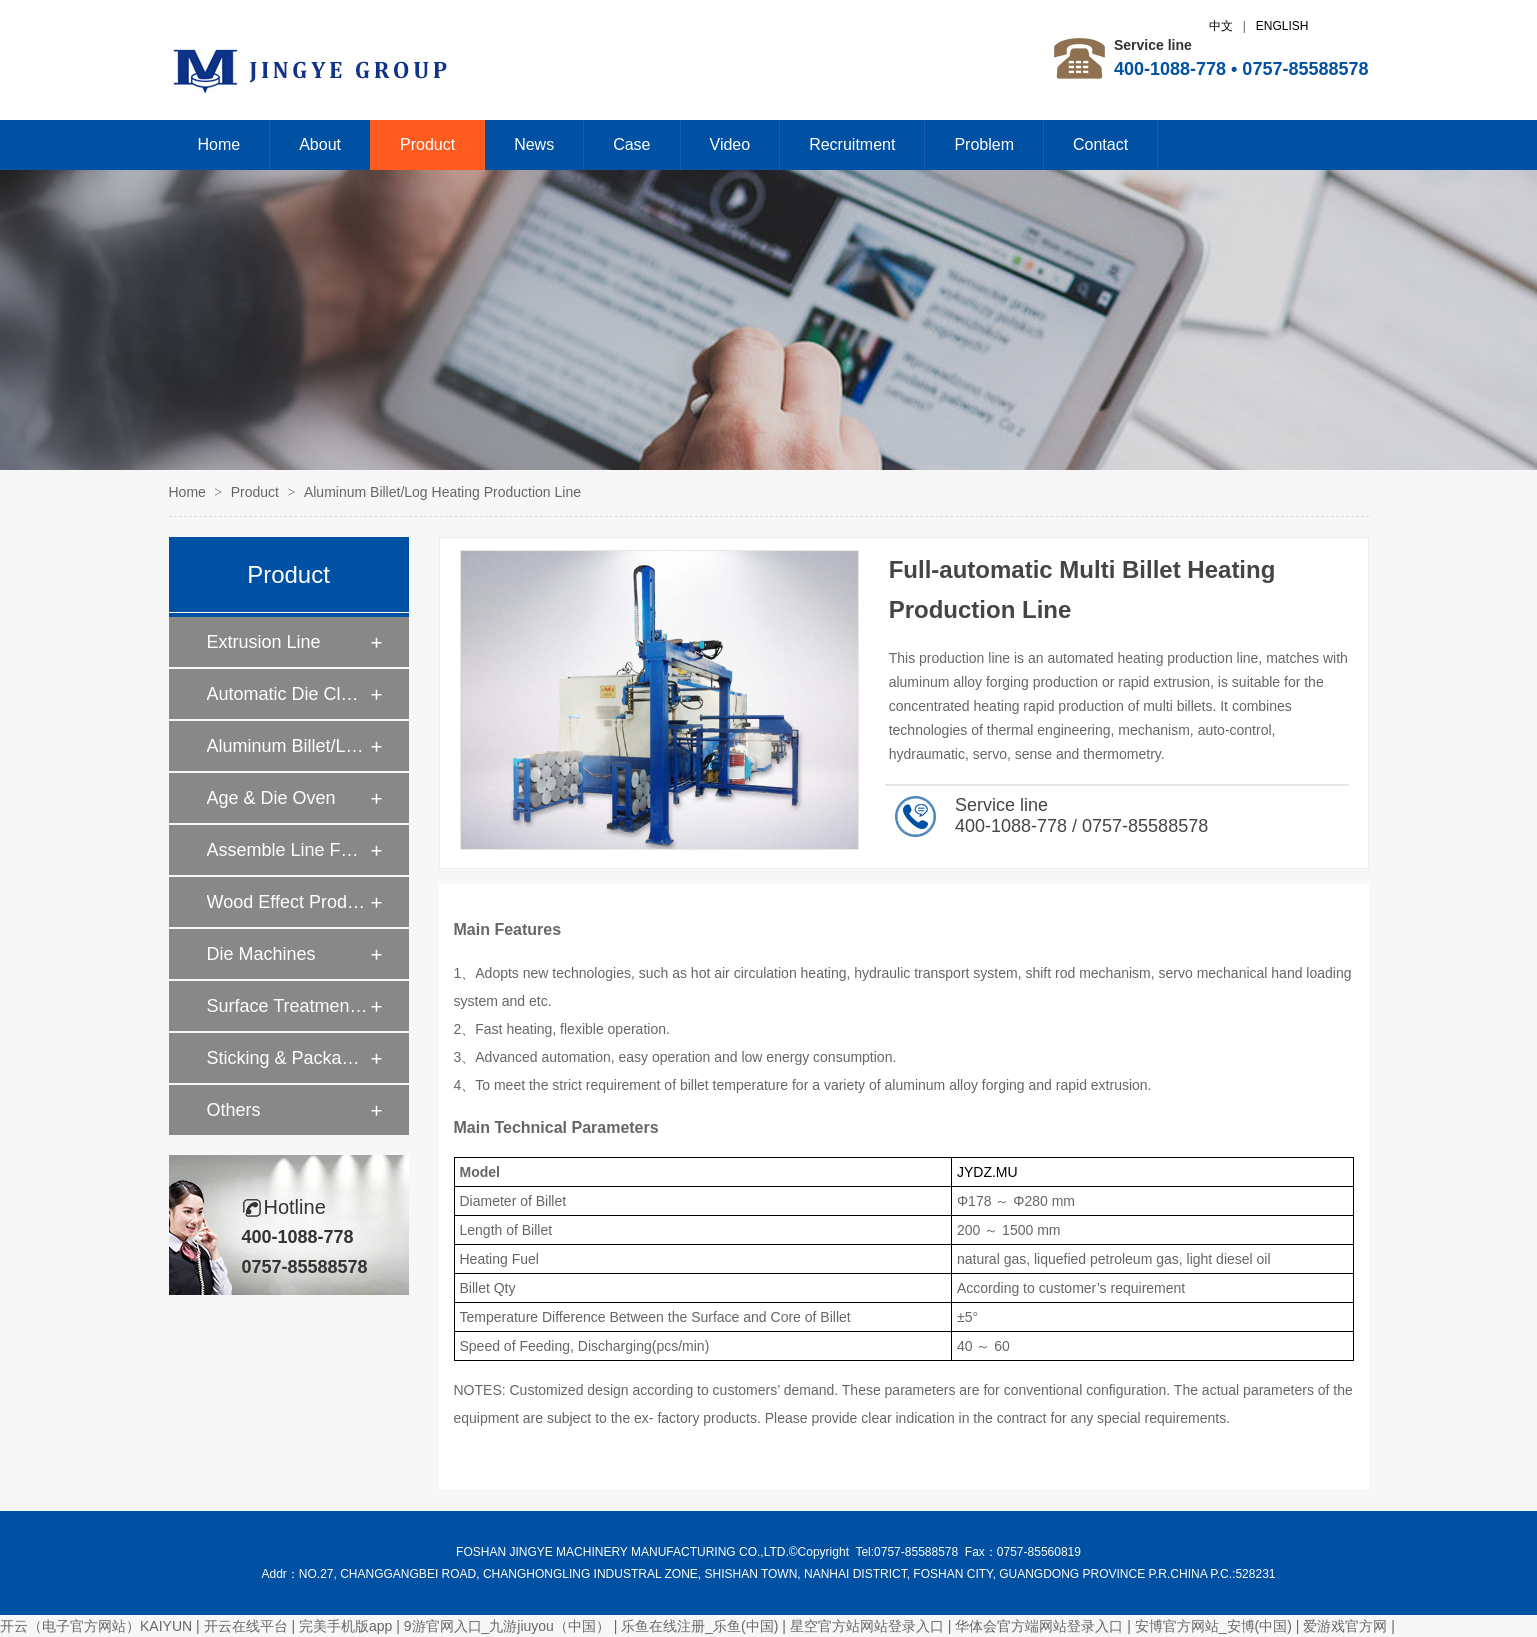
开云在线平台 (246, 1626)
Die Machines (261, 954)
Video (730, 144)
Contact (1100, 144)
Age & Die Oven (271, 798)
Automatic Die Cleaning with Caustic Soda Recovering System (288, 694)
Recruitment (852, 144)
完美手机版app (345, 1626)
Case (631, 144)
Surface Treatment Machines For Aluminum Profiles (288, 1006)
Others (234, 1110)
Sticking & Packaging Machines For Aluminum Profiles (288, 1058)
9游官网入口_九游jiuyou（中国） (507, 1626)
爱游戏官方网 (1345, 1626)
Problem (984, 144)
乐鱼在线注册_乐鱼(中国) (699, 1626)
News (534, 144)
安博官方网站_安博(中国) (1213, 1626)
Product (427, 144)
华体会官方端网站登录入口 (1039, 1626)
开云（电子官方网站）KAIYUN (96, 1626)
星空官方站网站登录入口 (867, 1626)
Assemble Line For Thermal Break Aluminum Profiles (288, 850)
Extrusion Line (264, 642)
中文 (1221, 26)
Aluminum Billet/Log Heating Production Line (442, 492)
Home (219, 144)
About (320, 144)
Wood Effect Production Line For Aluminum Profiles (288, 902)
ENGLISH (1282, 26)
